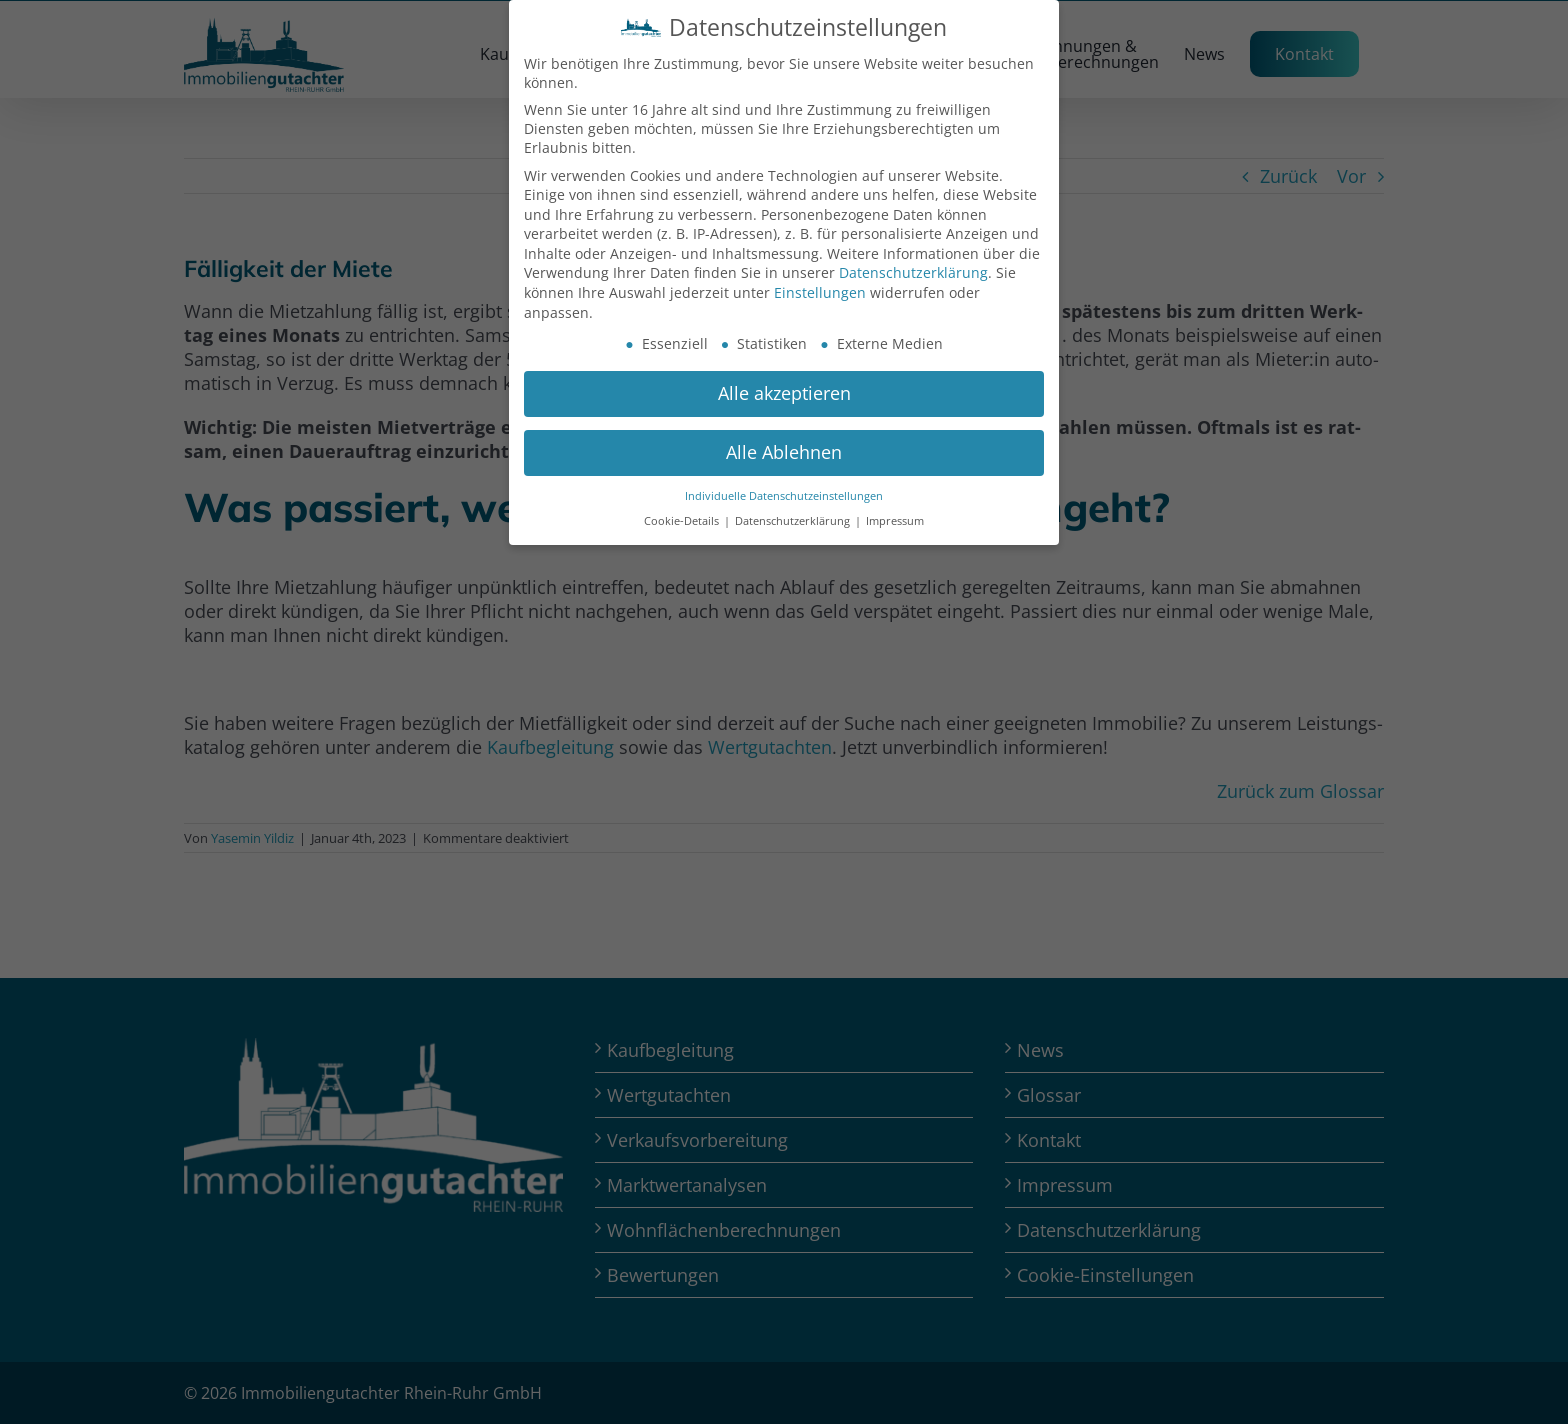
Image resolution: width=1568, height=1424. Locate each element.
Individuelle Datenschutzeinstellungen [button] (784, 496)
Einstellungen (820, 292)
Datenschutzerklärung (913, 272)
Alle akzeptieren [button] (784, 393)
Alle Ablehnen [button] (784, 452)
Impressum (895, 521)
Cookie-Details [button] (683, 521)
